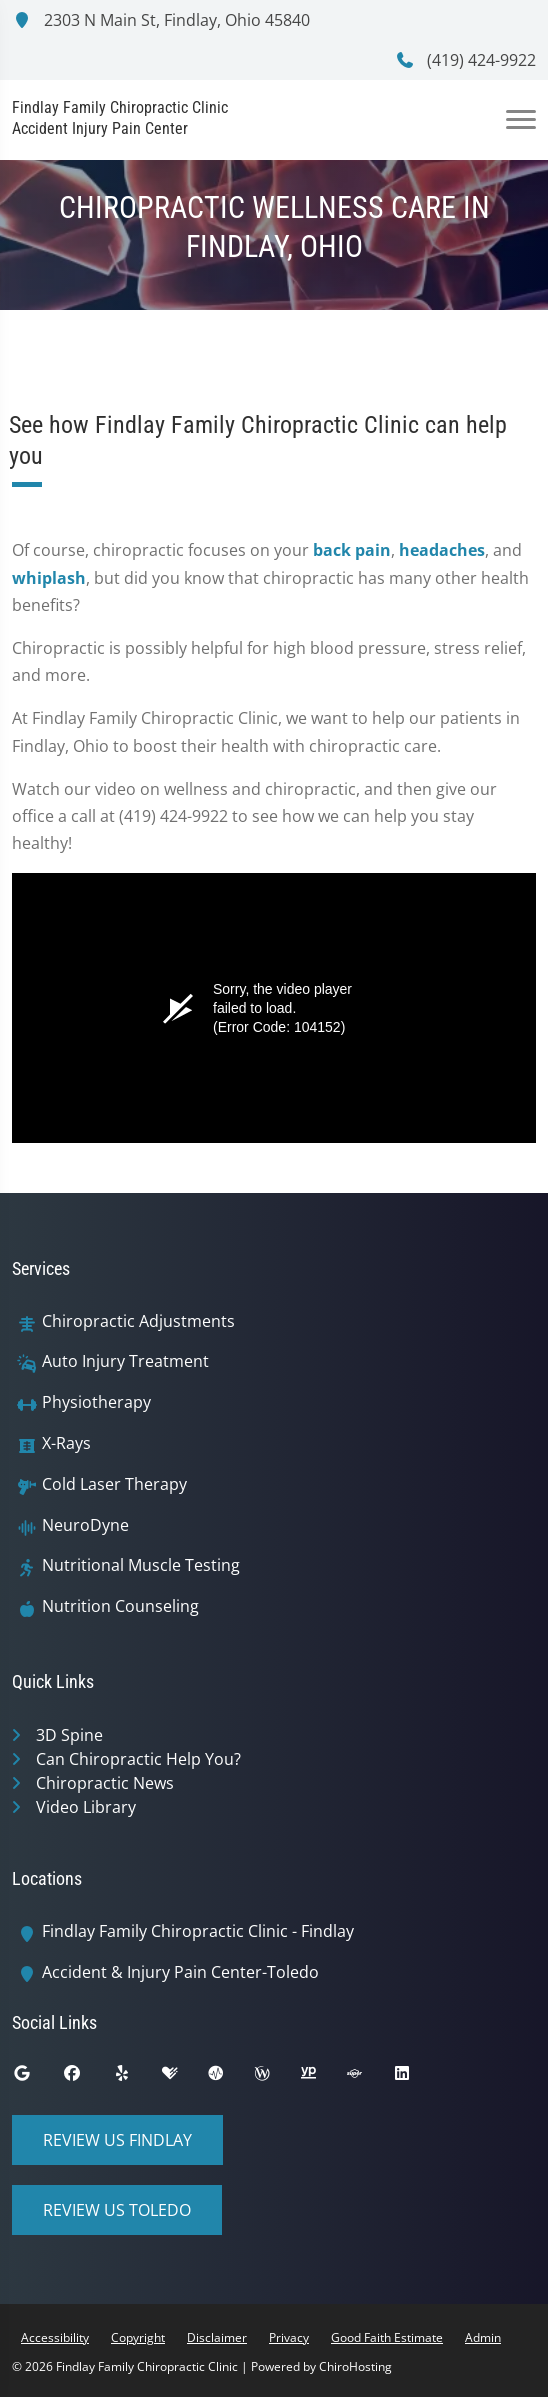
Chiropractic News (105, 1783)
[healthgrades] (185, 2078)
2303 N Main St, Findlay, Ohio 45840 (161, 20)
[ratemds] (231, 2078)
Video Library (86, 1807)
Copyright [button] (138, 2337)
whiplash (49, 578)
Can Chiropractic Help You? (138, 1759)
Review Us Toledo (117, 2210)
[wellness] (277, 2078)
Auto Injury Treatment (125, 1361)
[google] (37, 2078)
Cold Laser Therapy (114, 1484)
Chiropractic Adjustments (138, 1321)
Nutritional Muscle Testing (141, 1565)
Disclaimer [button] (217, 2337)
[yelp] (137, 2078)
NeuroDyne (85, 1525)
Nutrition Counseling (120, 1606)
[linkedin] (417, 2078)
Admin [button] (483, 2337)
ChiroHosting (355, 2366)
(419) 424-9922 (465, 60)
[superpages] (369, 2078)
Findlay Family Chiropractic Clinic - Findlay (198, 1931)
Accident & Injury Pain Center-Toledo (180, 1972)
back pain (352, 550)
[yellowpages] (323, 2078)
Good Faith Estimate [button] (387, 2337)
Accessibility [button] (55, 2337)
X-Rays (66, 1443)
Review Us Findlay (117, 2140)
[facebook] (87, 2078)
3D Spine (69, 1735)
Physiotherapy (96, 1402)
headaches (442, 550)
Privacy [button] (289, 2337)
